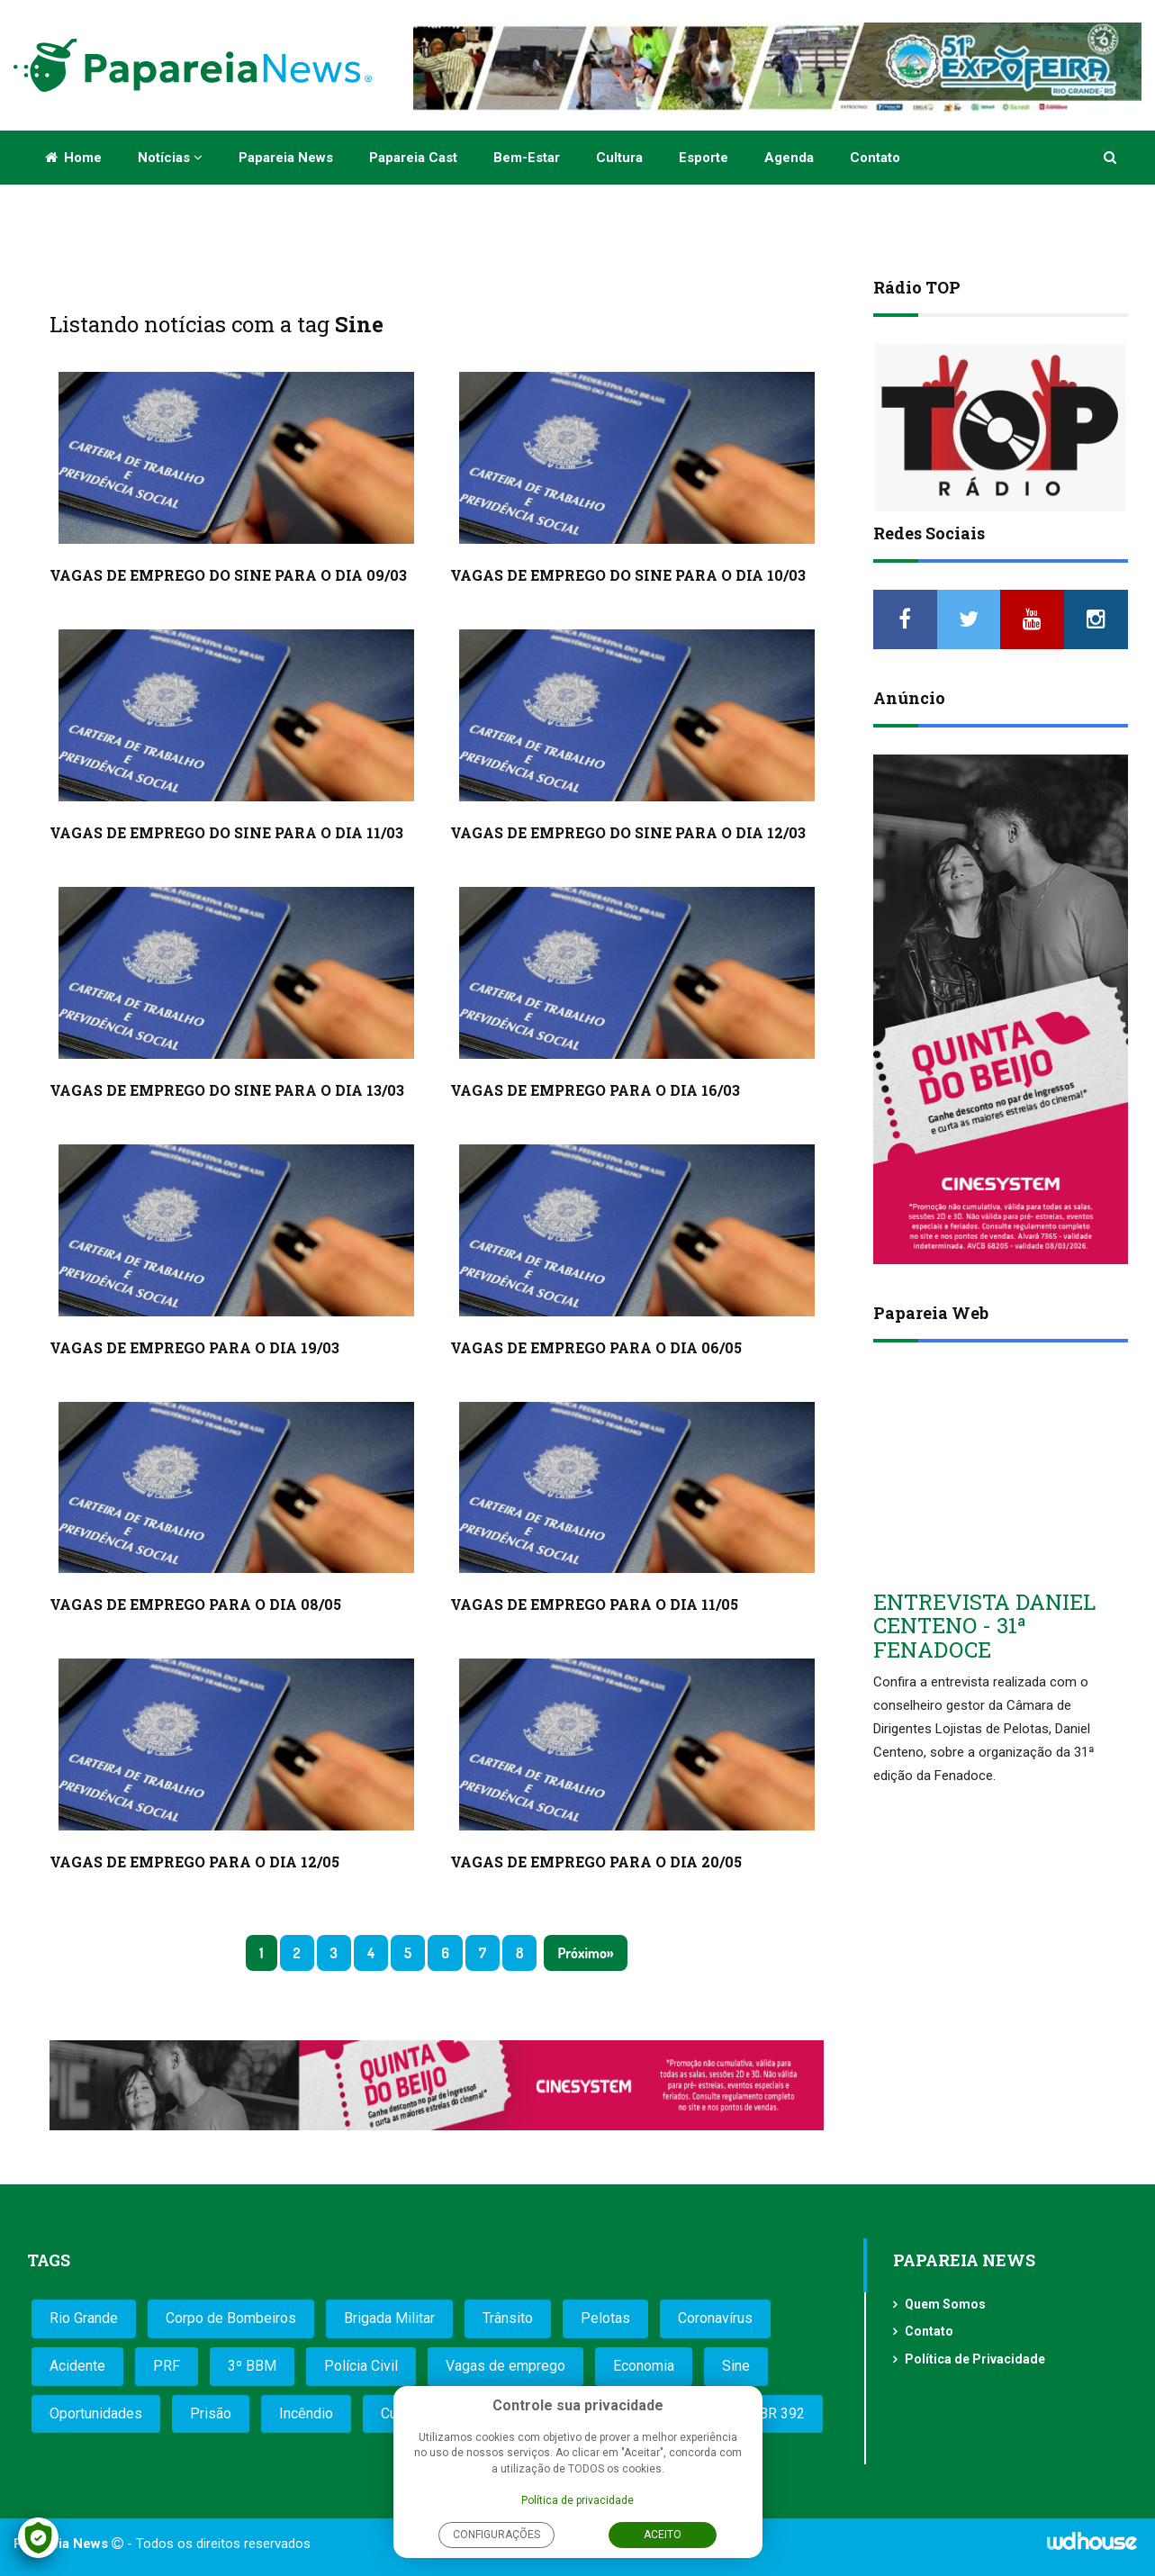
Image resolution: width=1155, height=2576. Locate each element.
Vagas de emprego (505, 2365)
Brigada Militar (389, 2318)
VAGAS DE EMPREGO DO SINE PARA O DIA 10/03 (628, 574)
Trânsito (508, 2318)
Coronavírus (715, 2318)
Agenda (789, 157)
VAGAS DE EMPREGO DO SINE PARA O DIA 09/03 (228, 574)
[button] (1111, 158)
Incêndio (306, 2413)
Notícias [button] (170, 157)
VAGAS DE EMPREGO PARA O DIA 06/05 (596, 1347)
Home (73, 157)
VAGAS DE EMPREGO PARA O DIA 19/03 (194, 1347)
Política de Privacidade (975, 2359)
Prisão (210, 2413)
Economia (643, 2365)
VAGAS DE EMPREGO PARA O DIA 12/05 (194, 1861)
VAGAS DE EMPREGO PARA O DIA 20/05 (596, 1861)
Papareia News (286, 157)
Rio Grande (84, 2318)
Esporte (703, 157)
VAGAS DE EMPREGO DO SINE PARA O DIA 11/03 (226, 832)
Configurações (496, 2534)
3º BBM (252, 2365)
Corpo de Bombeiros (231, 2318)
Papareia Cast (413, 157)
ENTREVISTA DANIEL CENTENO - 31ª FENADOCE (984, 1625)
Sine (736, 2365)
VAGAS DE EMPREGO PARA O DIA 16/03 (595, 1089)
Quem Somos (945, 2304)
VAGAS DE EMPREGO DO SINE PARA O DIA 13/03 (227, 1089)
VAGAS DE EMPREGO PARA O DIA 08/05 (195, 1604)
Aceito (662, 2534)
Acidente (77, 2365)
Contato (875, 157)
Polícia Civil (361, 2365)
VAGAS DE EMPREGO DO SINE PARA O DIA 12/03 (628, 832)
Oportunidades (96, 2413)
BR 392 (782, 2413)
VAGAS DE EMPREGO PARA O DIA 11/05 (594, 1604)
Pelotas (605, 2318)
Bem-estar (526, 157)
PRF (166, 2365)
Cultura (619, 157)
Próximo (581, 1953)
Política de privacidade (577, 2500)
